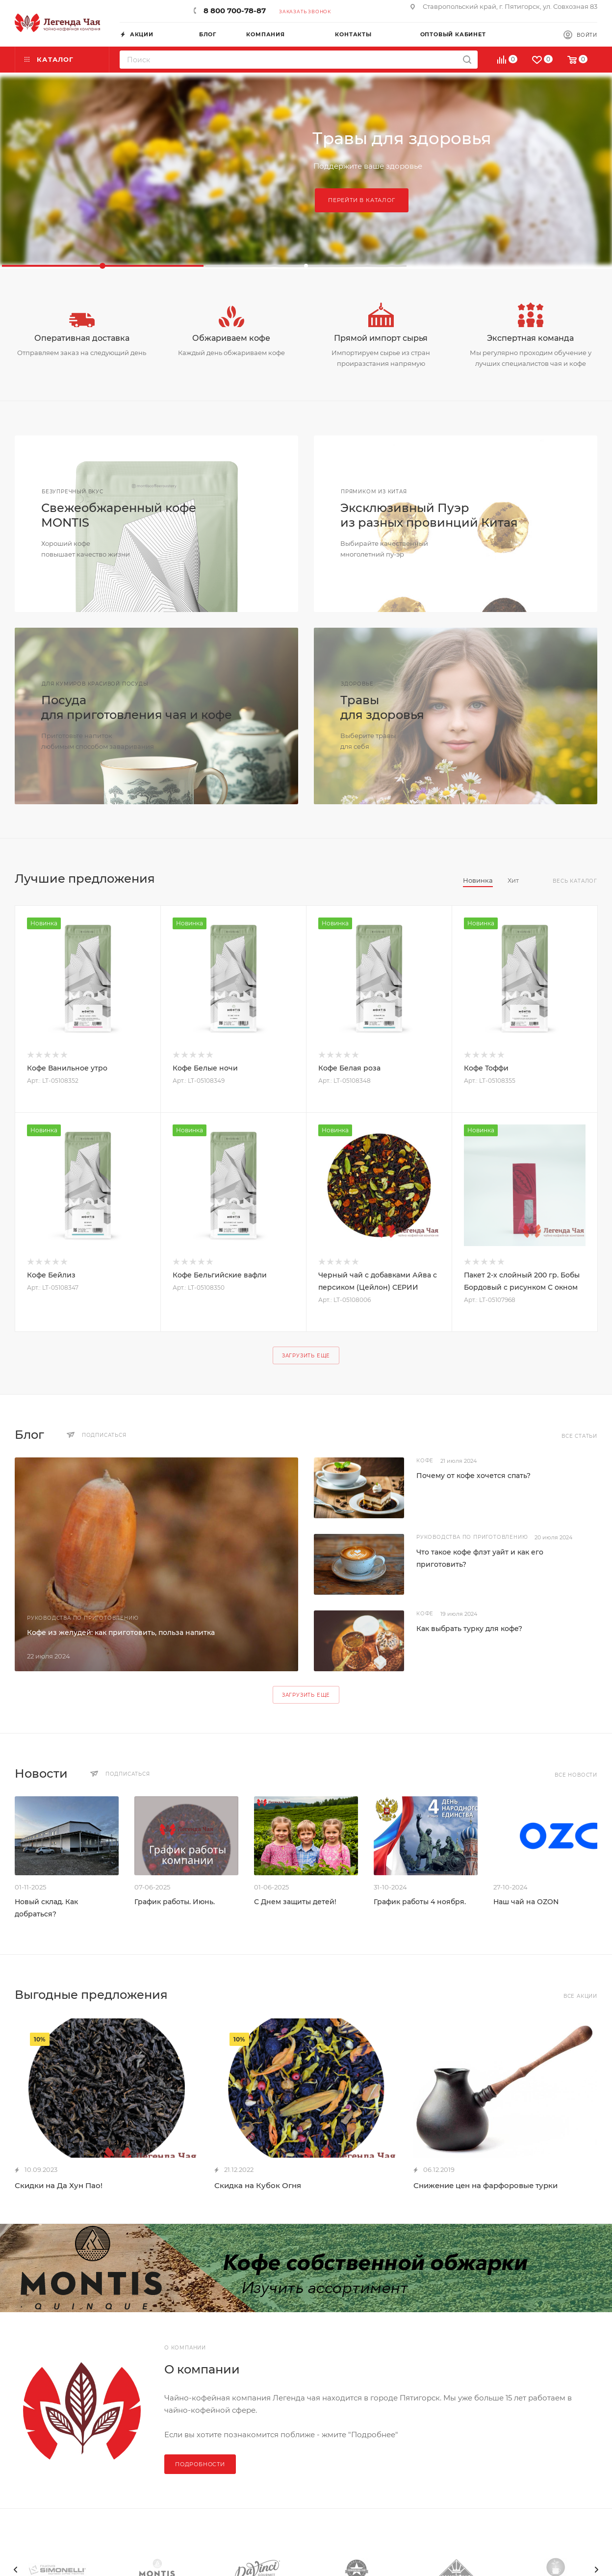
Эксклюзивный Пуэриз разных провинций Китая (429, 515)
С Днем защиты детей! (295, 1901)
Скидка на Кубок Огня (257, 2185)
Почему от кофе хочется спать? (473, 1475)
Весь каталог (575, 881)
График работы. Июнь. (174, 1901)
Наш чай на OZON (526, 1901)
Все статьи (579, 1436)
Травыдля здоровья (382, 707)
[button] (103, 266)
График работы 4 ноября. (420, 1901)
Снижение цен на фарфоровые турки (485, 2185)
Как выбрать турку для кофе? (469, 1628)
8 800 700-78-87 (235, 10)
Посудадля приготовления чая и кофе (136, 707)
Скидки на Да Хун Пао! (58, 2185)
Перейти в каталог (361, 200)
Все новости (576, 1775)
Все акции (580, 1996)
